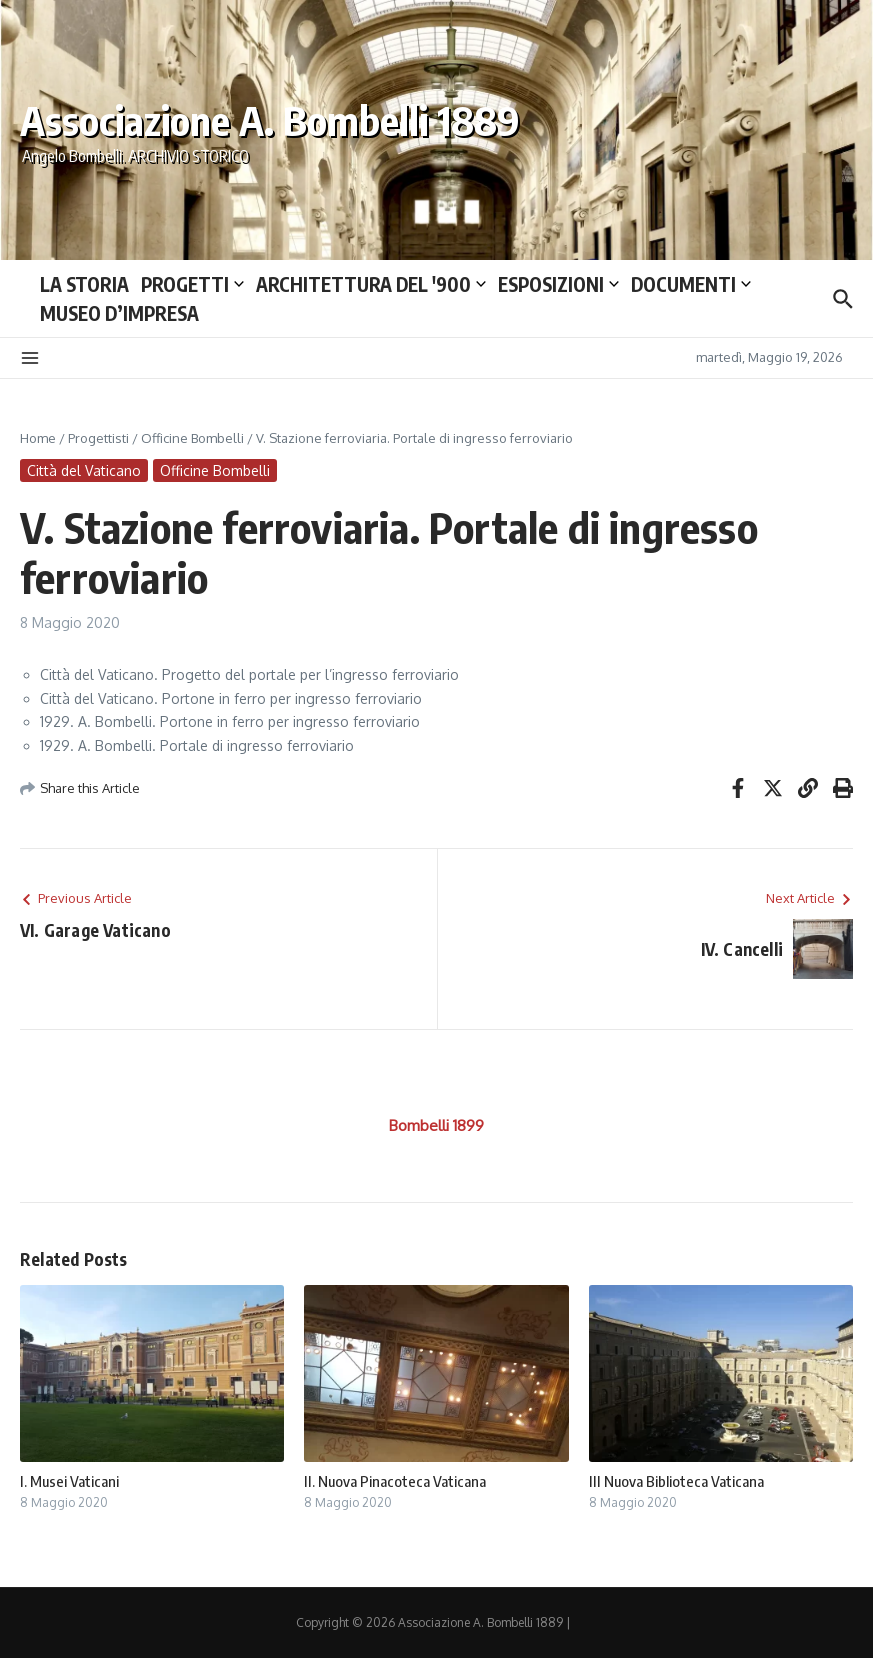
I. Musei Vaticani (69, 1481)
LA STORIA (84, 284)
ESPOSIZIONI (558, 284)
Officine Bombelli (192, 438)
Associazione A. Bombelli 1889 (270, 120)
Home (38, 438)
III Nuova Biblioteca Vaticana (676, 1481)
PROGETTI (192, 284)
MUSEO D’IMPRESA (119, 313)
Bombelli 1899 (436, 1125)
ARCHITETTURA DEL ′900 (371, 284)
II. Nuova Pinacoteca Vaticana (395, 1481)
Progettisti (98, 438)
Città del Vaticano (84, 470)
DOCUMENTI (691, 284)
